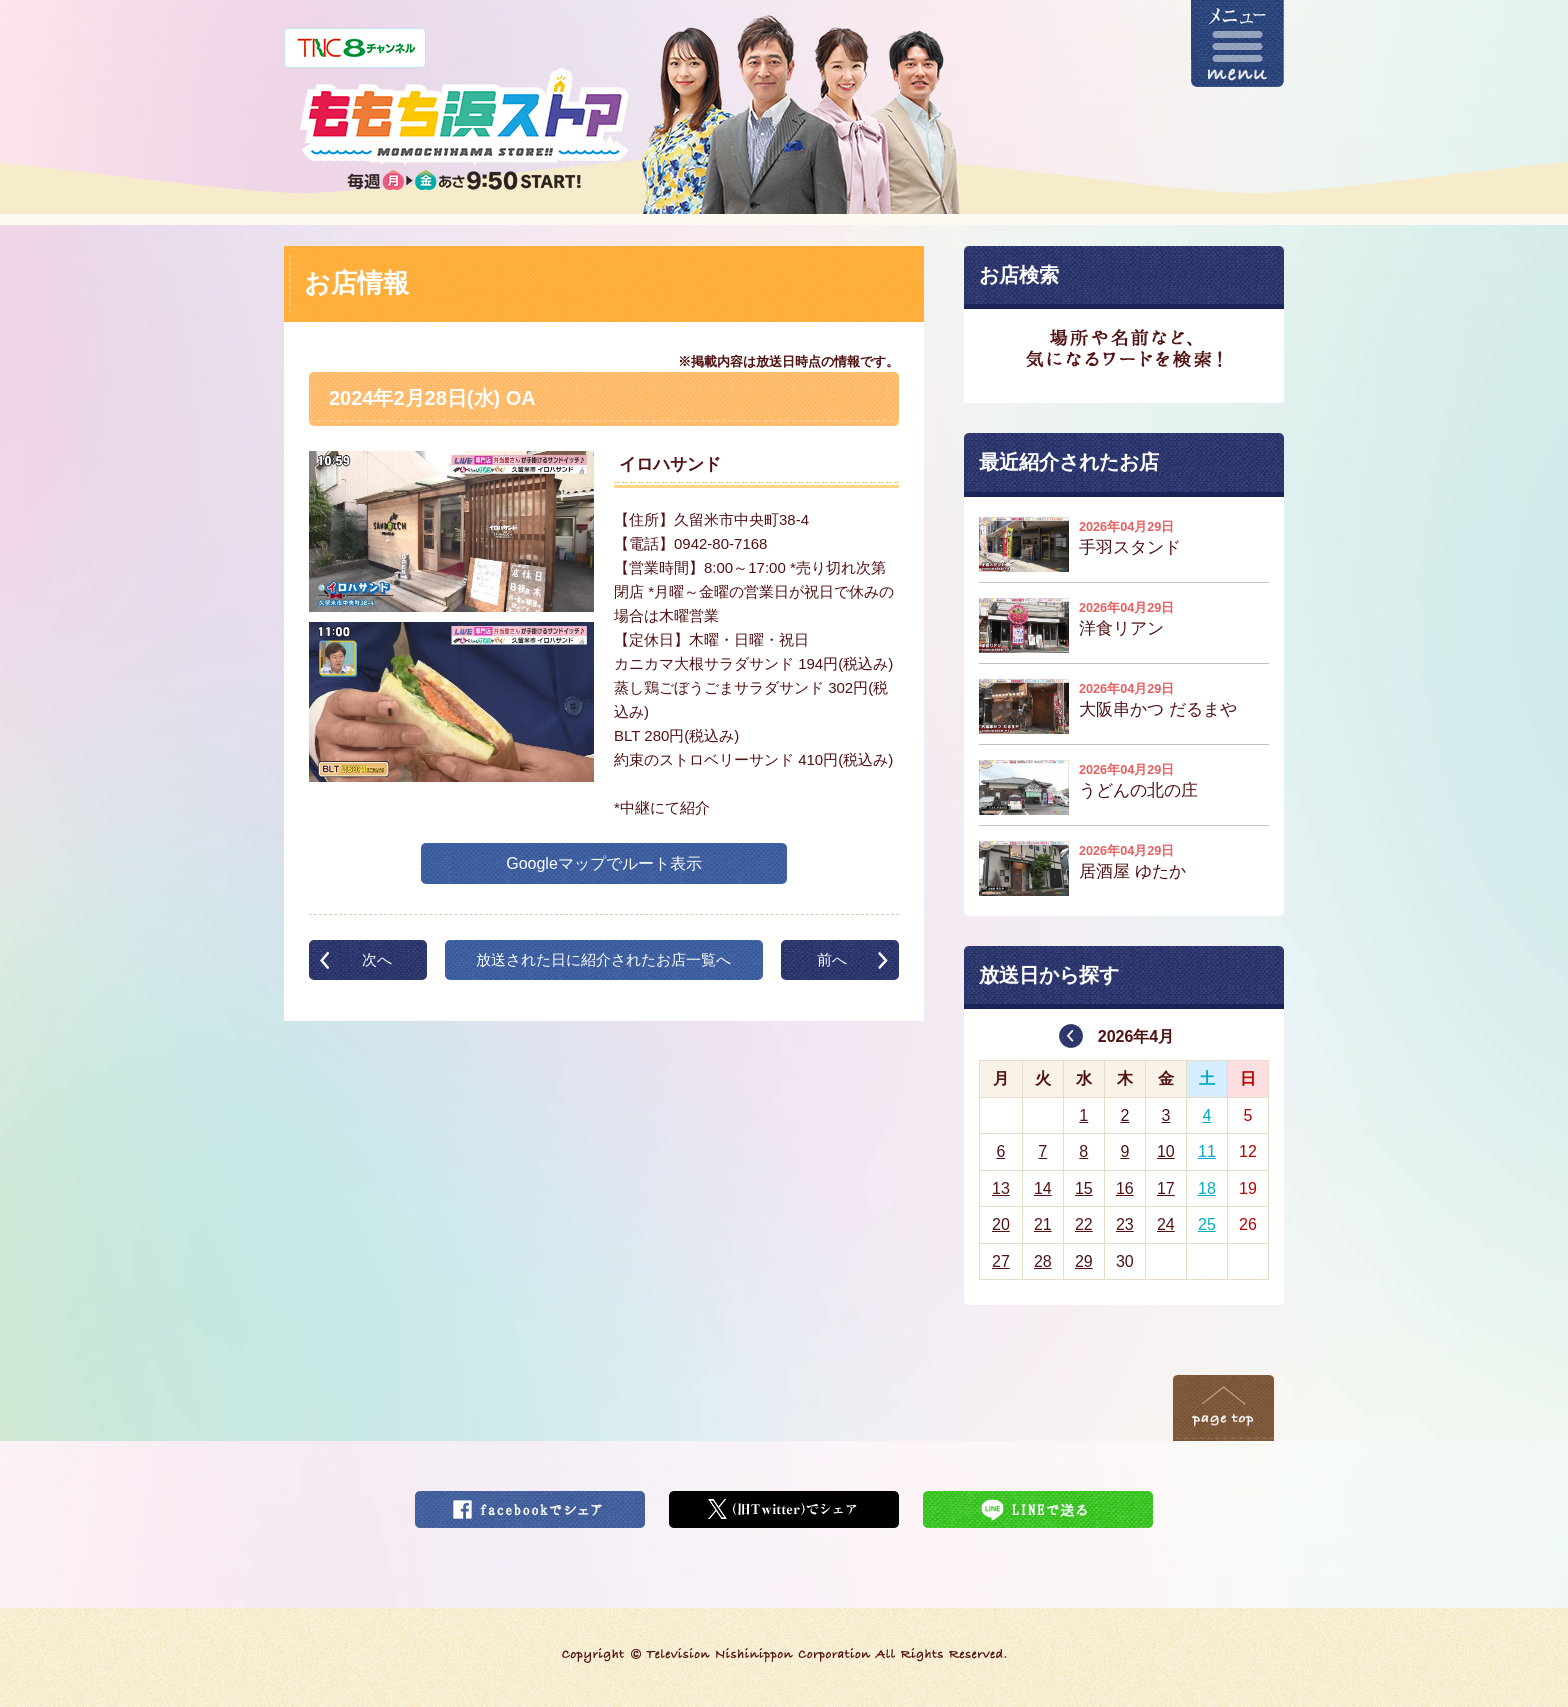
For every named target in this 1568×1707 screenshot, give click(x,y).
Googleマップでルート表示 (604, 863)
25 (1207, 1224)
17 (1166, 1188)
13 (1001, 1188)
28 (1043, 1261)
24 (1166, 1224)
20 (1001, 1224)
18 (1207, 1188)
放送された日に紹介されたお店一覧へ (603, 959)
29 (1084, 1261)
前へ (832, 959)
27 (1001, 1261)
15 (1084, 1188)
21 (1043, 1224)
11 (1207, 1151)
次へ (377, 959)
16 (1125, 1188)
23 (1125, 1224)
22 (1084, 1224)
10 (1166, 1151)
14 (1043, 1188)
